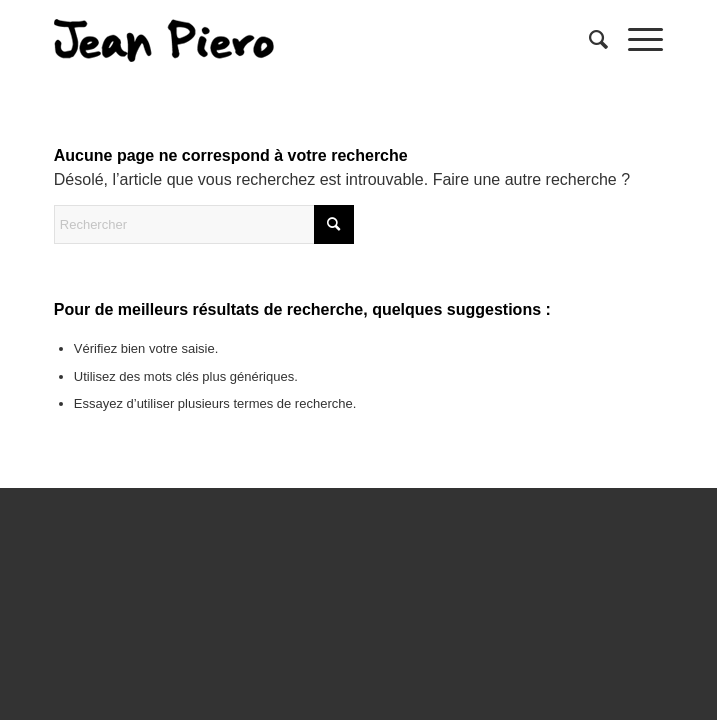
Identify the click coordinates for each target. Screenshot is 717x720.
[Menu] (635, 40)
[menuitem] (588, 40)
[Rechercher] (588, 40)
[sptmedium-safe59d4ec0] (298, 40)
